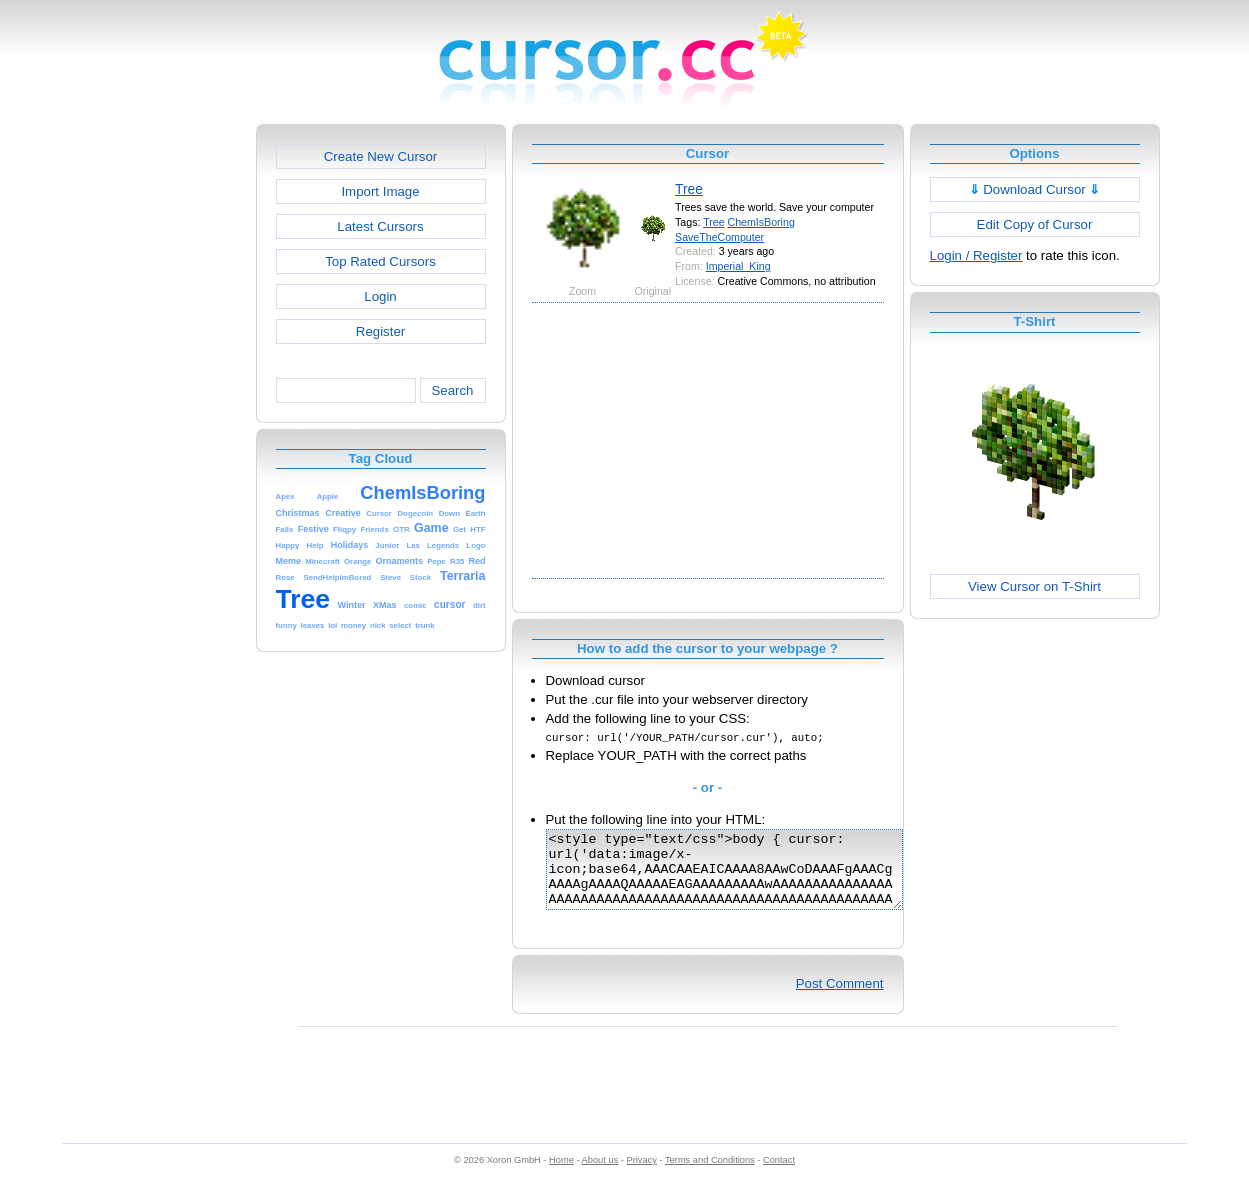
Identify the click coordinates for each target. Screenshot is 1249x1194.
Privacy (641, 1175)
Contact (779, 1175)
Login (380, 296)
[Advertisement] (170, 424)
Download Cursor (1035, 189)
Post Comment (840, 998)
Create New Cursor (381, 156)
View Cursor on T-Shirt (1034, 586)
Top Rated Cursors (380, 261)
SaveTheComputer (719, 237)
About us (600, 1175)
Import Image (380, 191)
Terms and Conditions (710, 1175)
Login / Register (976, 255)
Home (561, 1175)
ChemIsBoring (761, 222)
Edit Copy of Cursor (1035, 224)
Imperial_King (738, 266)
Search (452, 390)
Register (380, 331)
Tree (689, 189)
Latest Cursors (380, 226)
